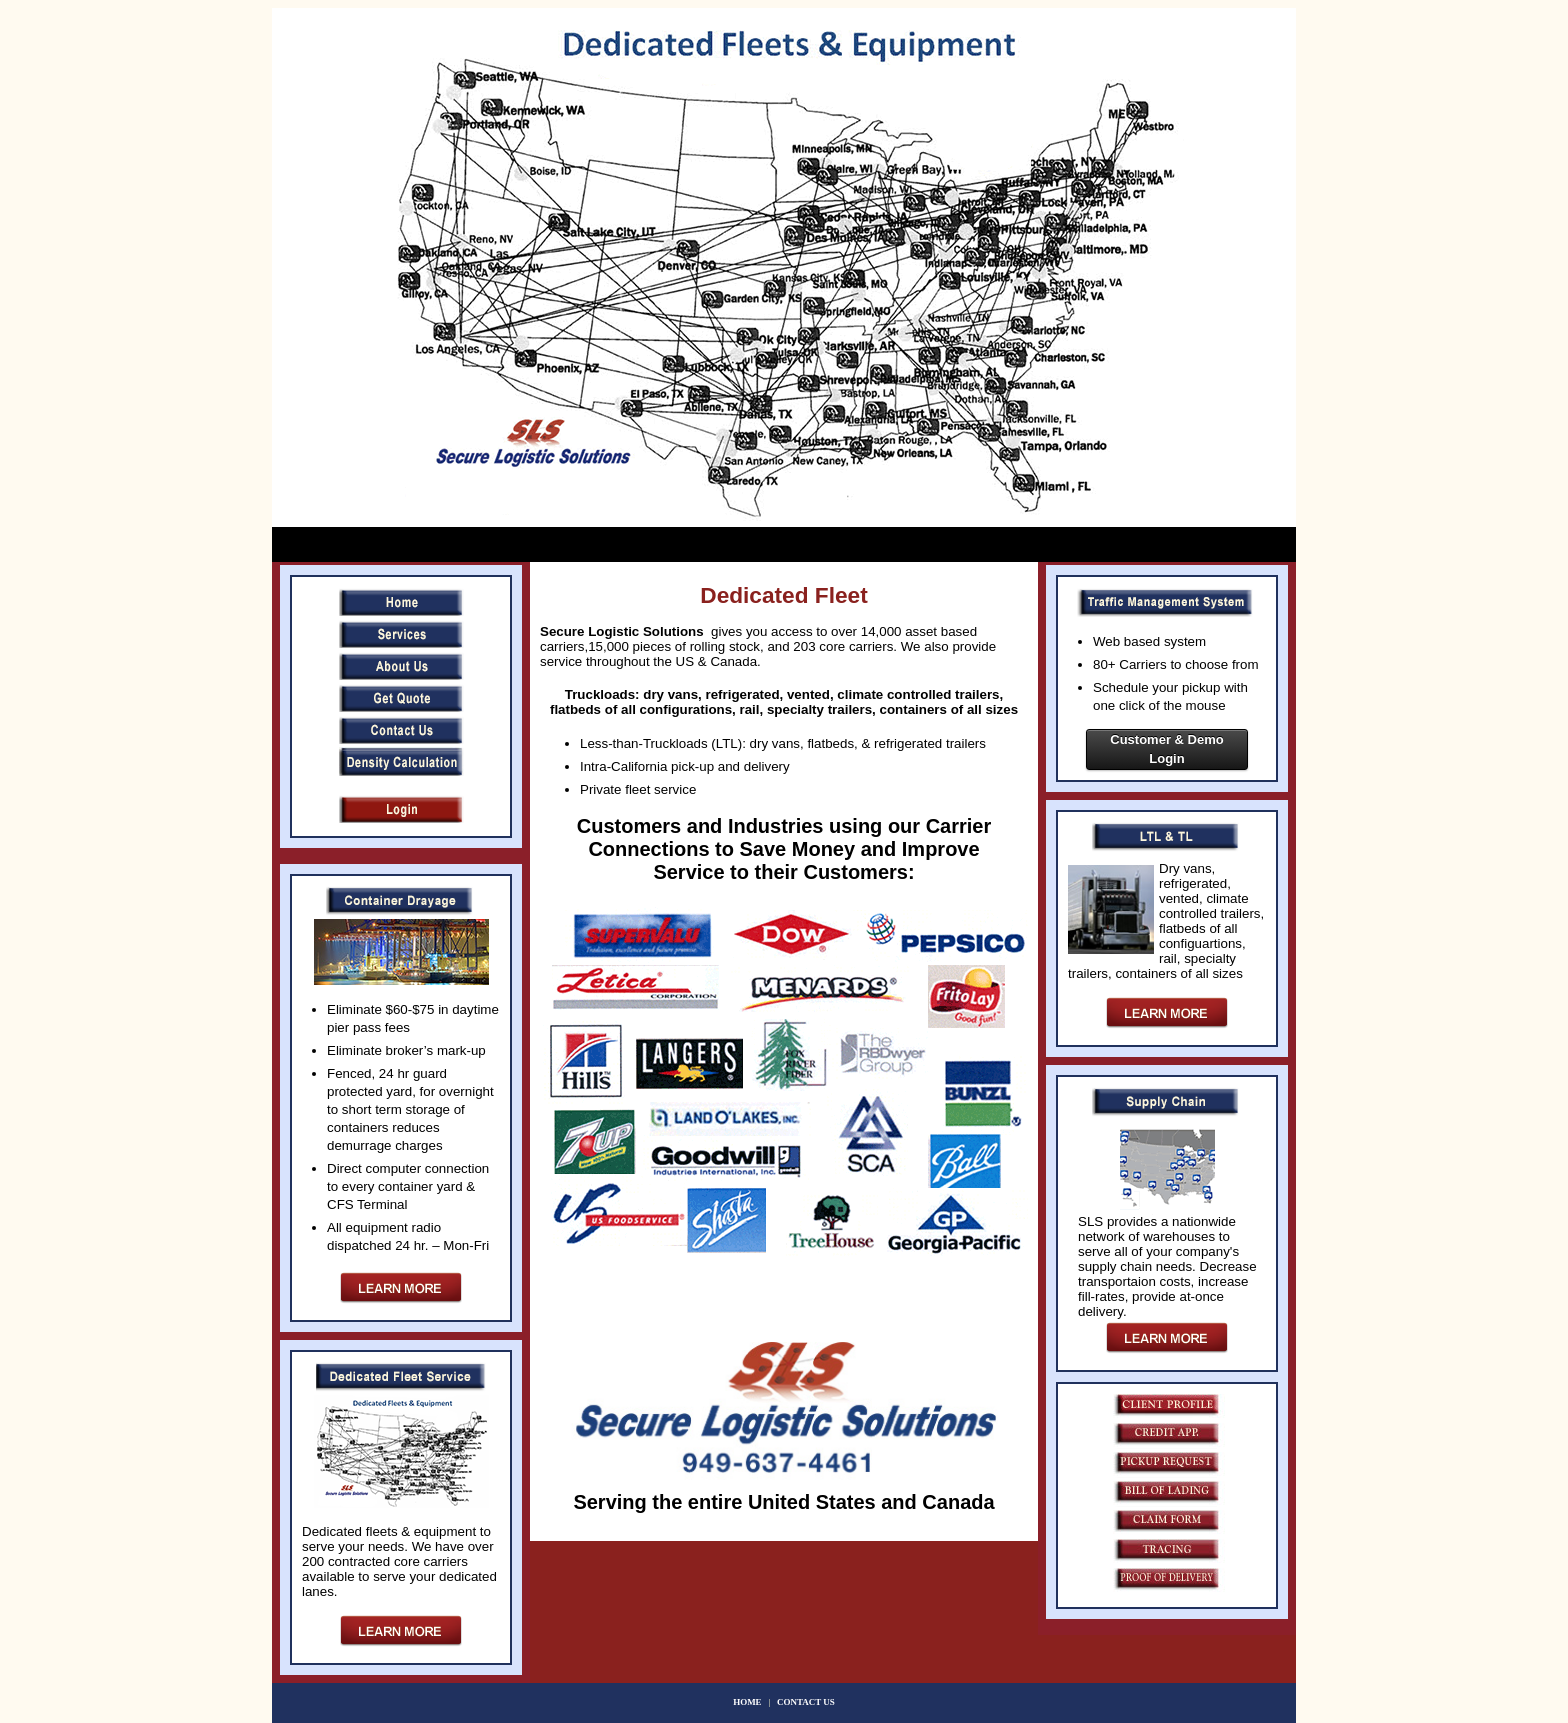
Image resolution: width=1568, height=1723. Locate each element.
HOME (749, 1702)
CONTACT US (806, 1702)
